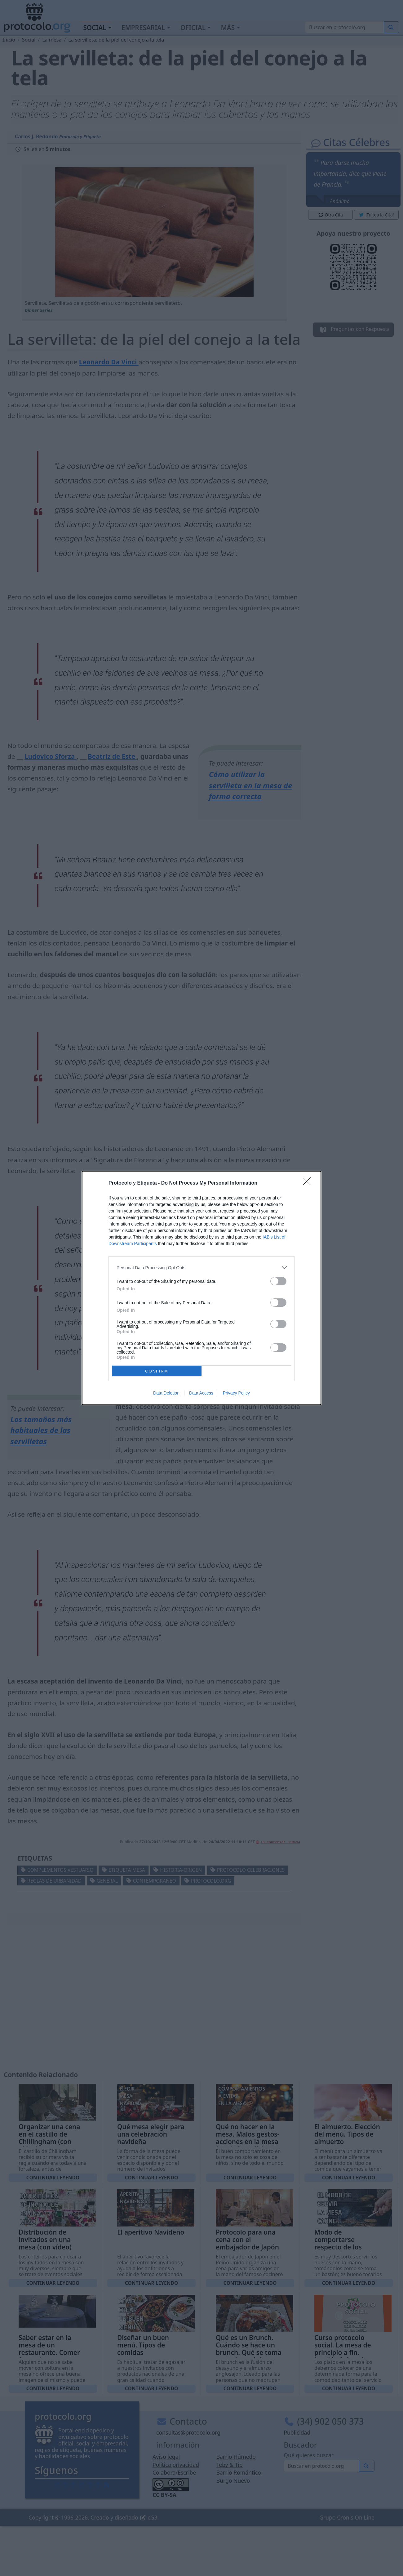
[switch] (278, 1281)
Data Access (201, 1392)
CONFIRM (156, 1371)
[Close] (309, 1183)
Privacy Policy (236, 1392)
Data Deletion (166, 1392)
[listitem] (201, 1267)
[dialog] (201, 1288)
